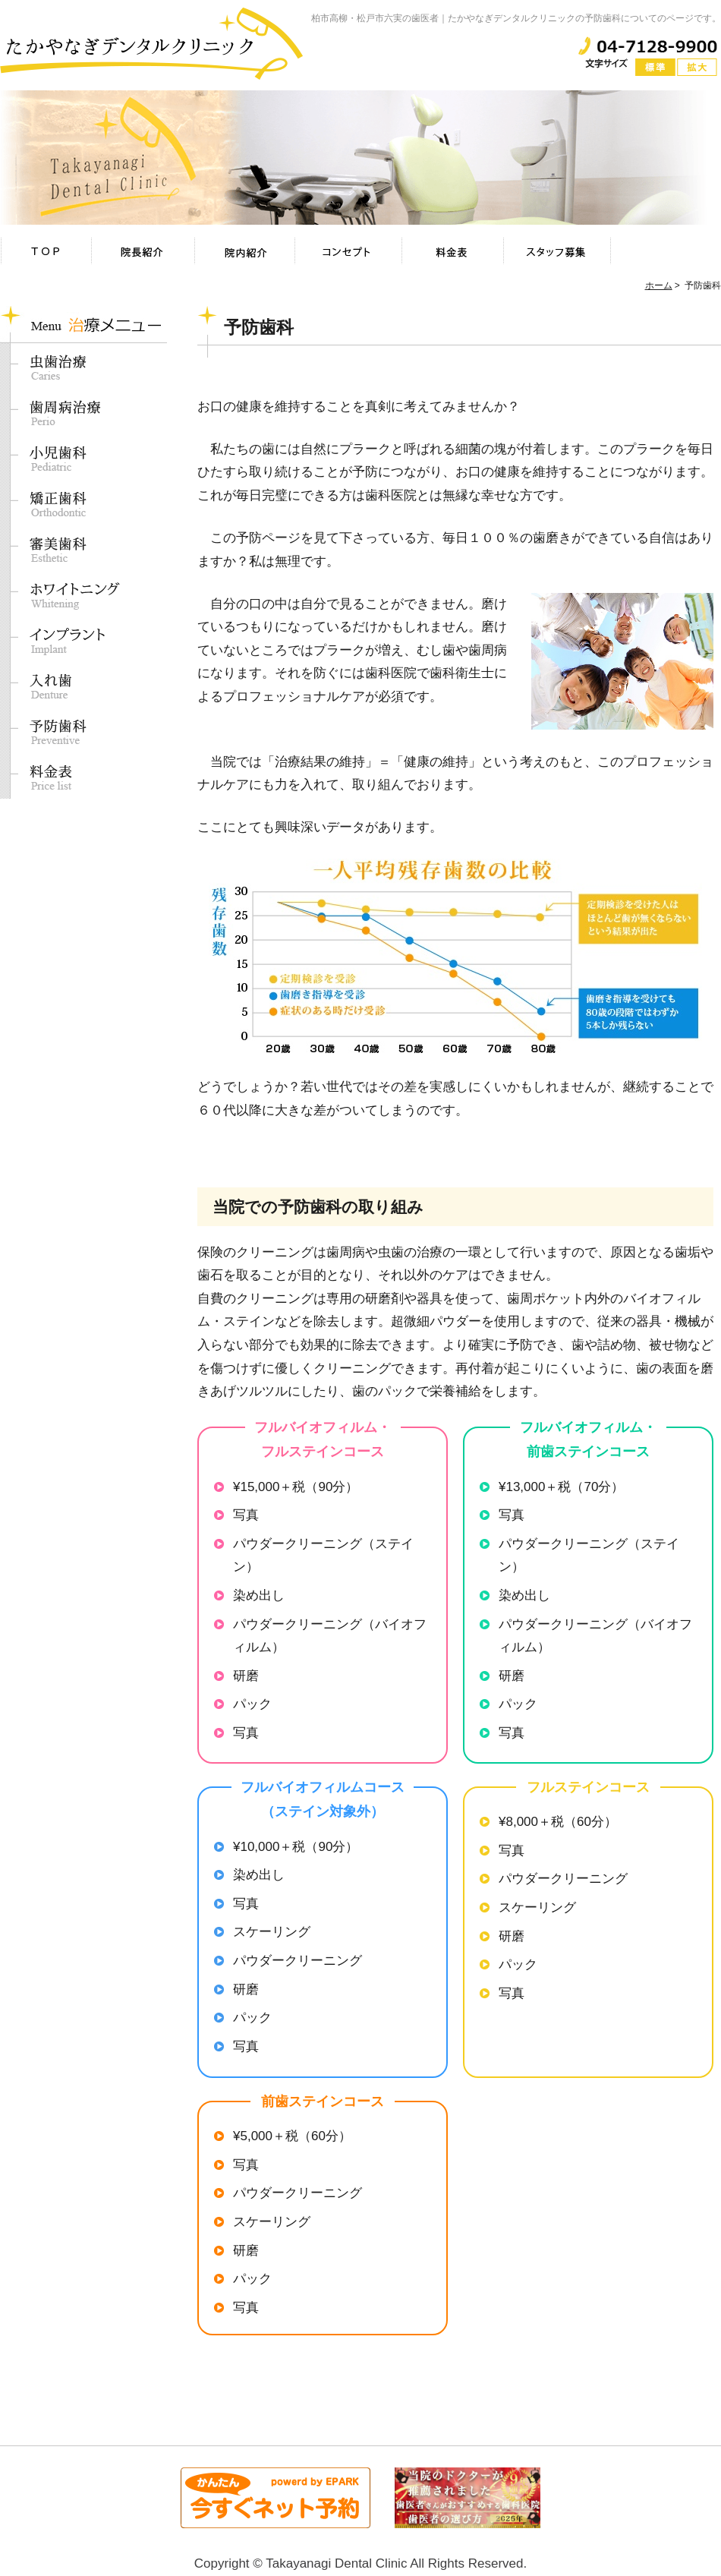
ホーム (658, 285)
